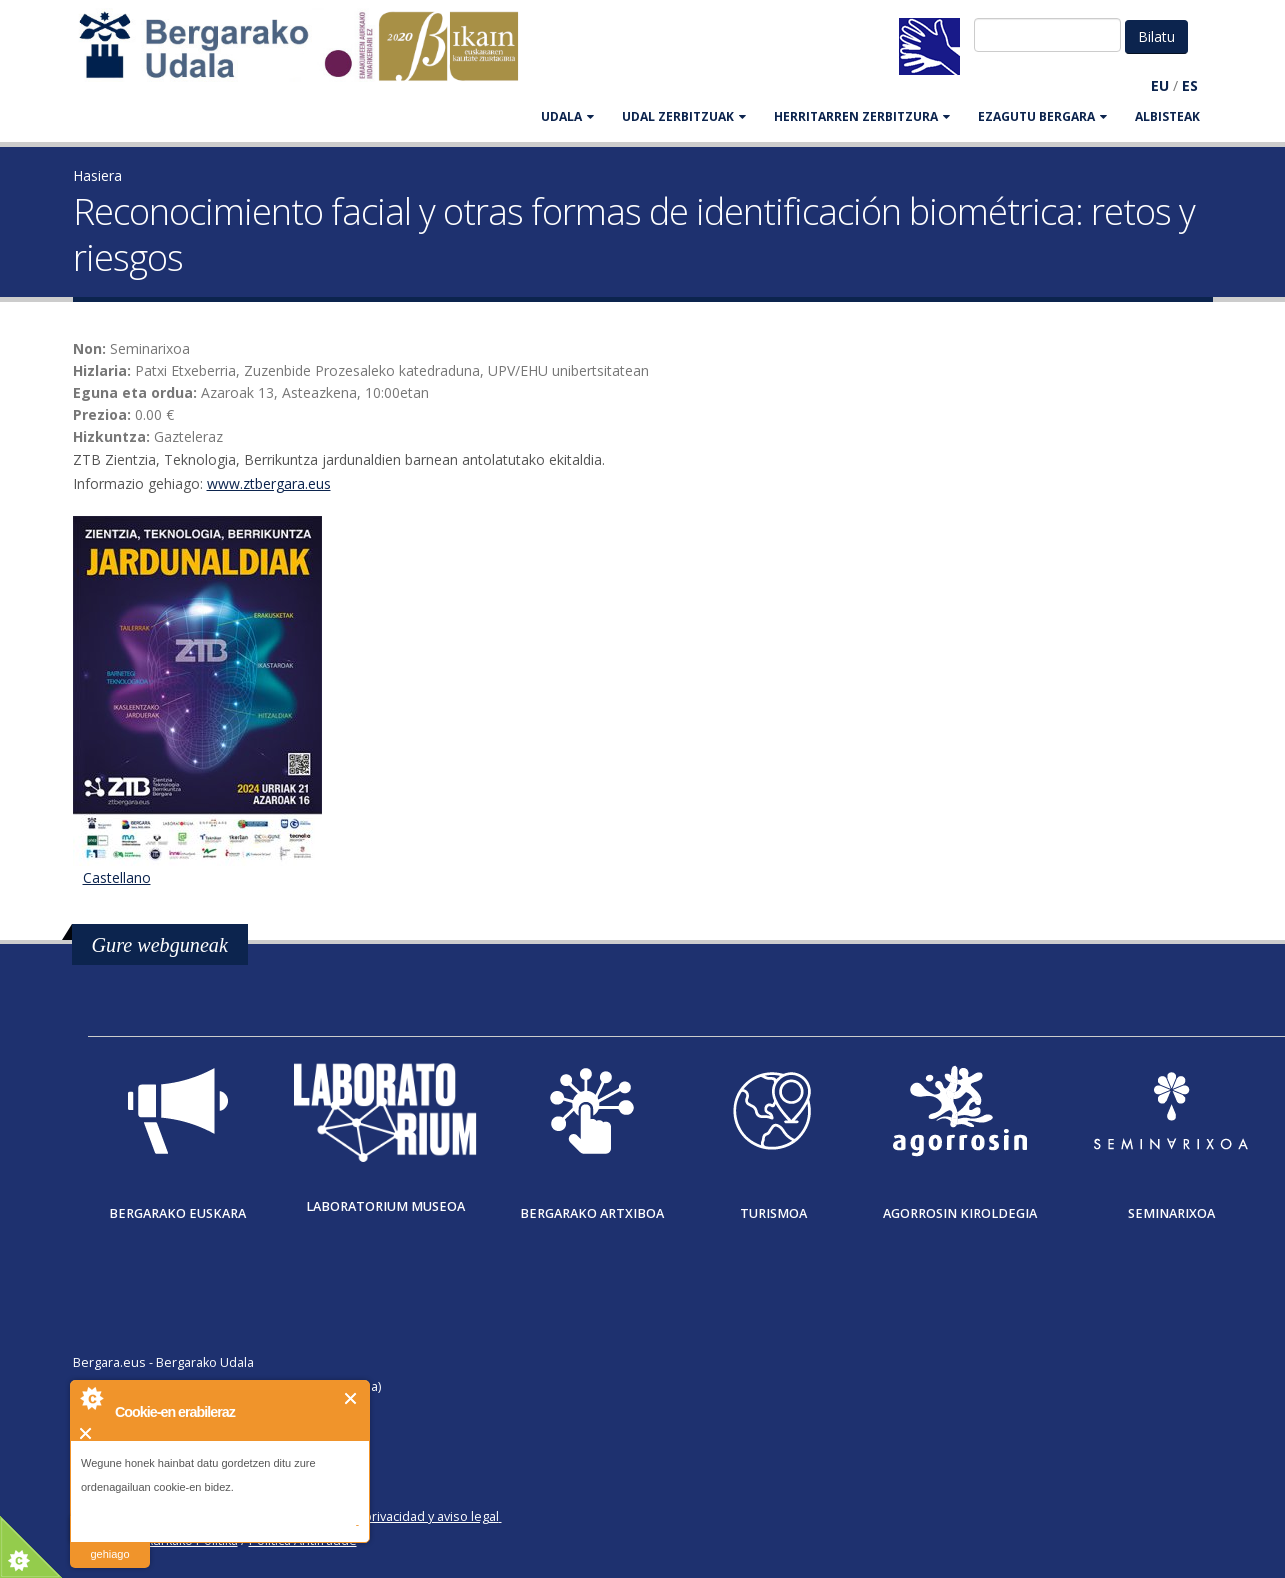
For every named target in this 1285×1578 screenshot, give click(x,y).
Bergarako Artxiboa (592, 1213)
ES (1190, 85)
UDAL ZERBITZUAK (684, 116)
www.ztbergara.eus (269, 483)
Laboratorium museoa (385, 1206)
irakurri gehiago (109, 1541)
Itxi (351, 1398)
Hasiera (97, 175)
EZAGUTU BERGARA (1042, 116)
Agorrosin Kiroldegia (960, 1213)
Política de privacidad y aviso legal (399, 1516)
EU (1160, 85)
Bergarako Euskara (177, 1213)
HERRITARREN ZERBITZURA (862, 116)
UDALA (567, 116)
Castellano (117, 877)
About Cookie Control (91, 1398)
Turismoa (773, 1213)
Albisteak (1167, 116)
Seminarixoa (1171, 1213)
